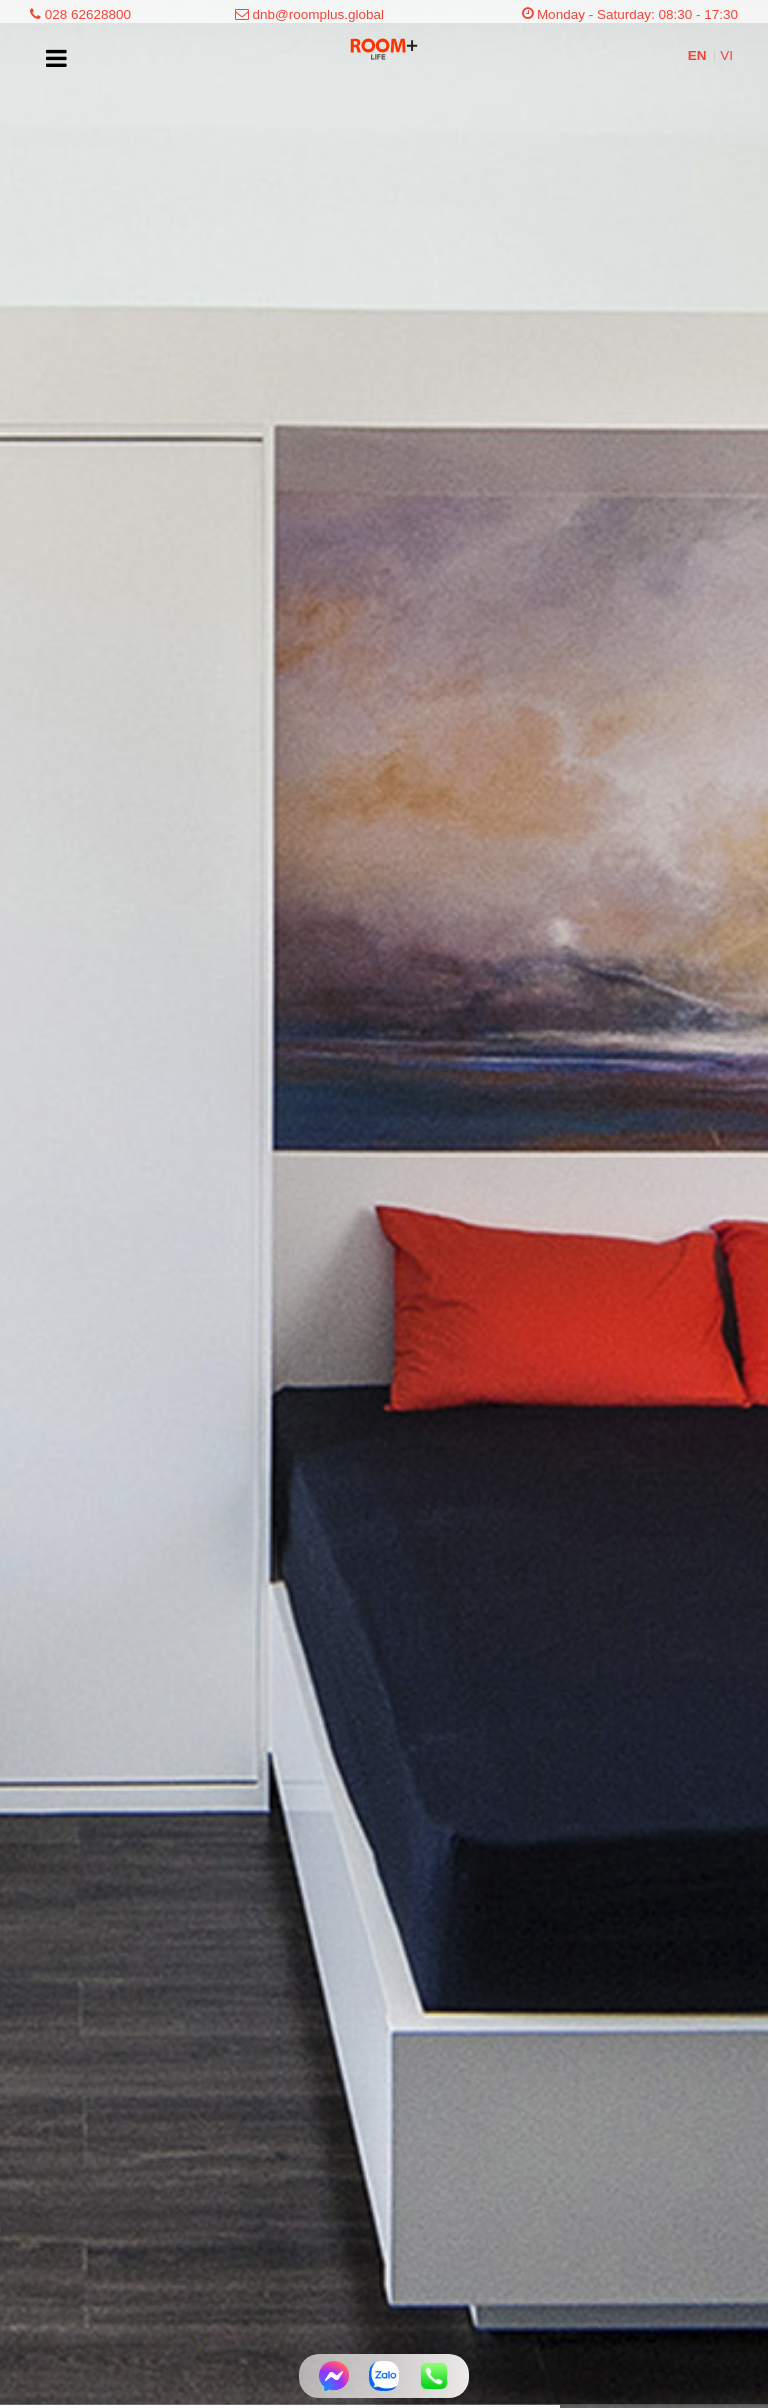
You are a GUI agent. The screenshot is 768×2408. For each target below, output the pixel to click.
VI (726, 55)
